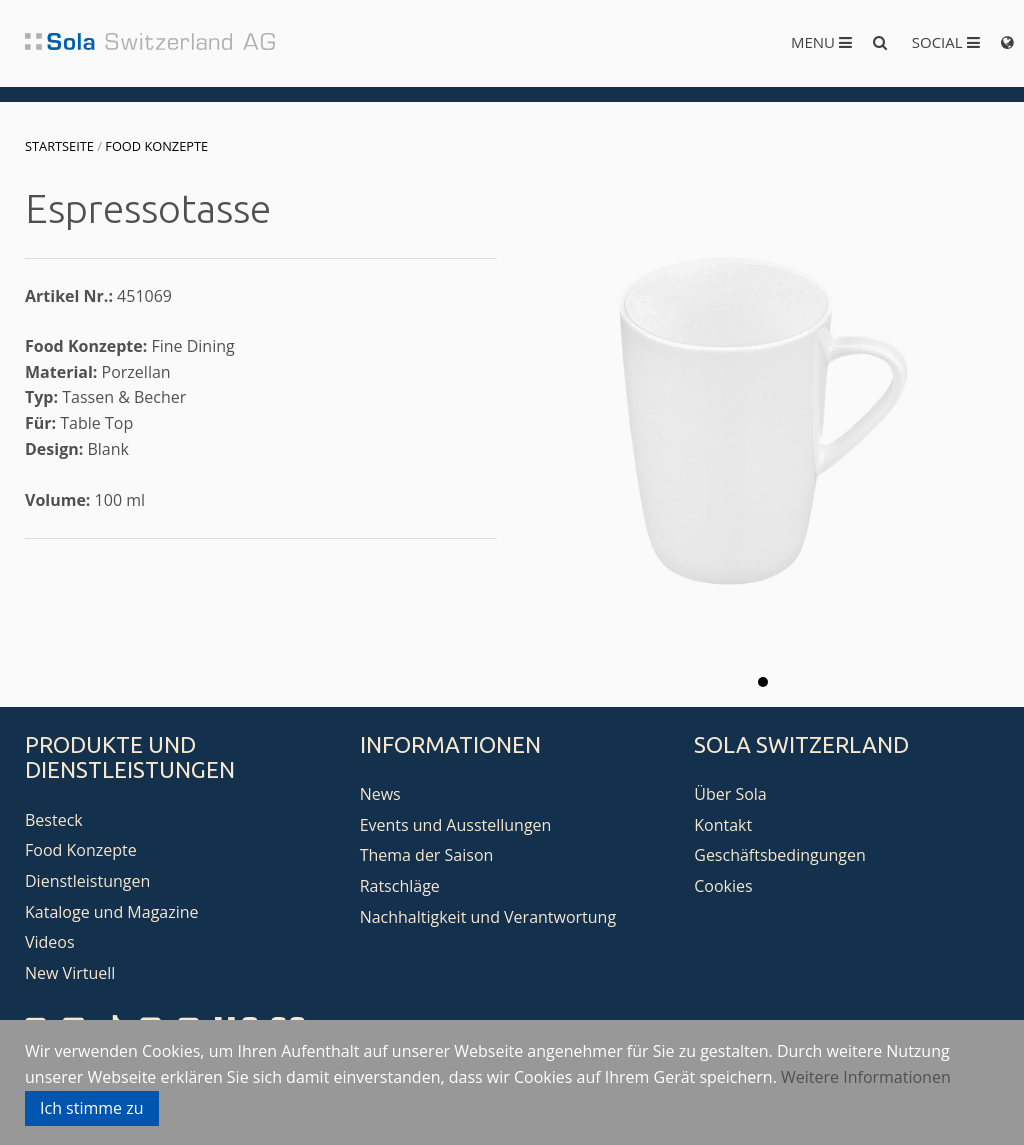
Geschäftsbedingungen (780, 855)
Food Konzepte (156, 146)
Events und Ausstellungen (456, 825)
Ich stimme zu (92, 1108)
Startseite (59, 146)
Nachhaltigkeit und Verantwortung (488, 917)
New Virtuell (70, 973)
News (380, 794)
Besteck (54, 820)
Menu (821, 42)
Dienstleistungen (87, 881)
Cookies (723, 886)
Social (946, 42)
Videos (50, 942)
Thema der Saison (427, 855)
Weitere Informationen (866, 1077)
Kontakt (723, 825)
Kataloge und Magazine (112, 912)
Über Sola (730, 794)
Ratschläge (400, 886)
